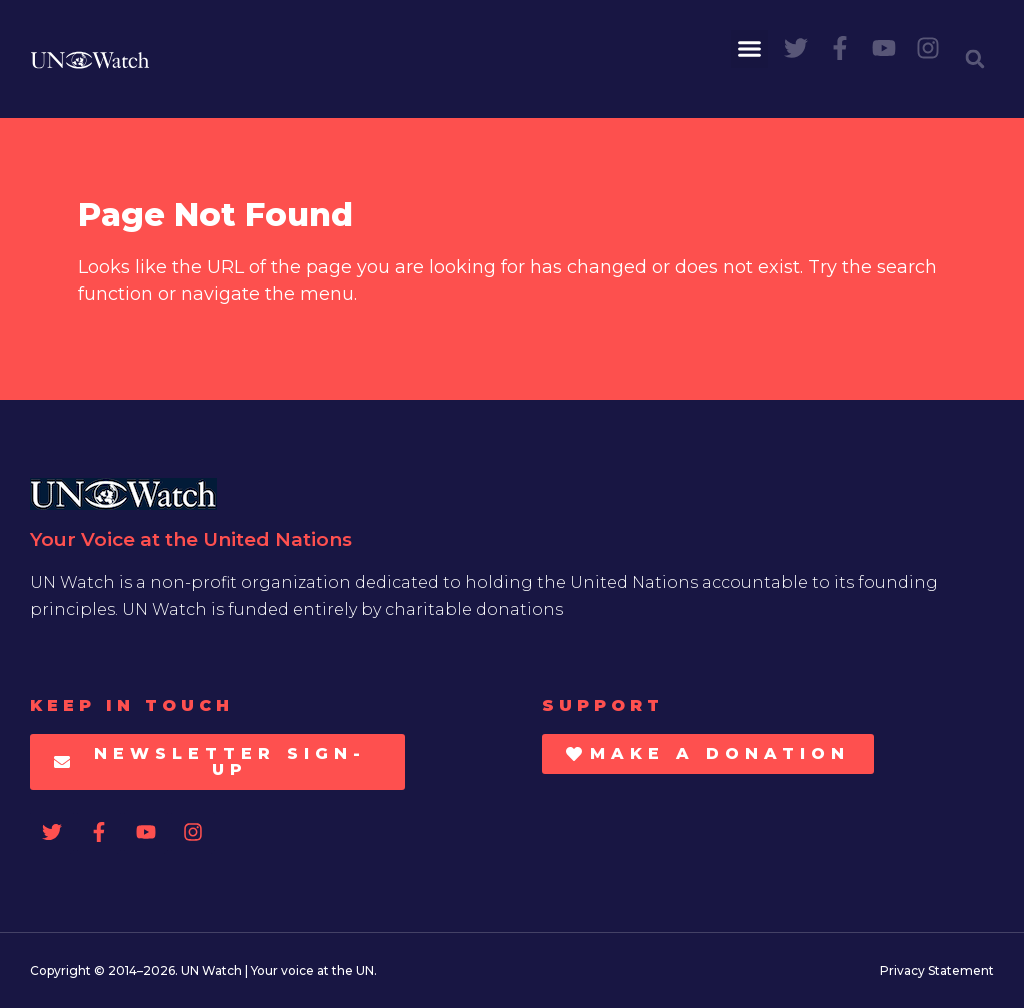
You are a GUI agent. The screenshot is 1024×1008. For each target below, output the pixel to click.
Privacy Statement (937, 970)
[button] (750, 49)
